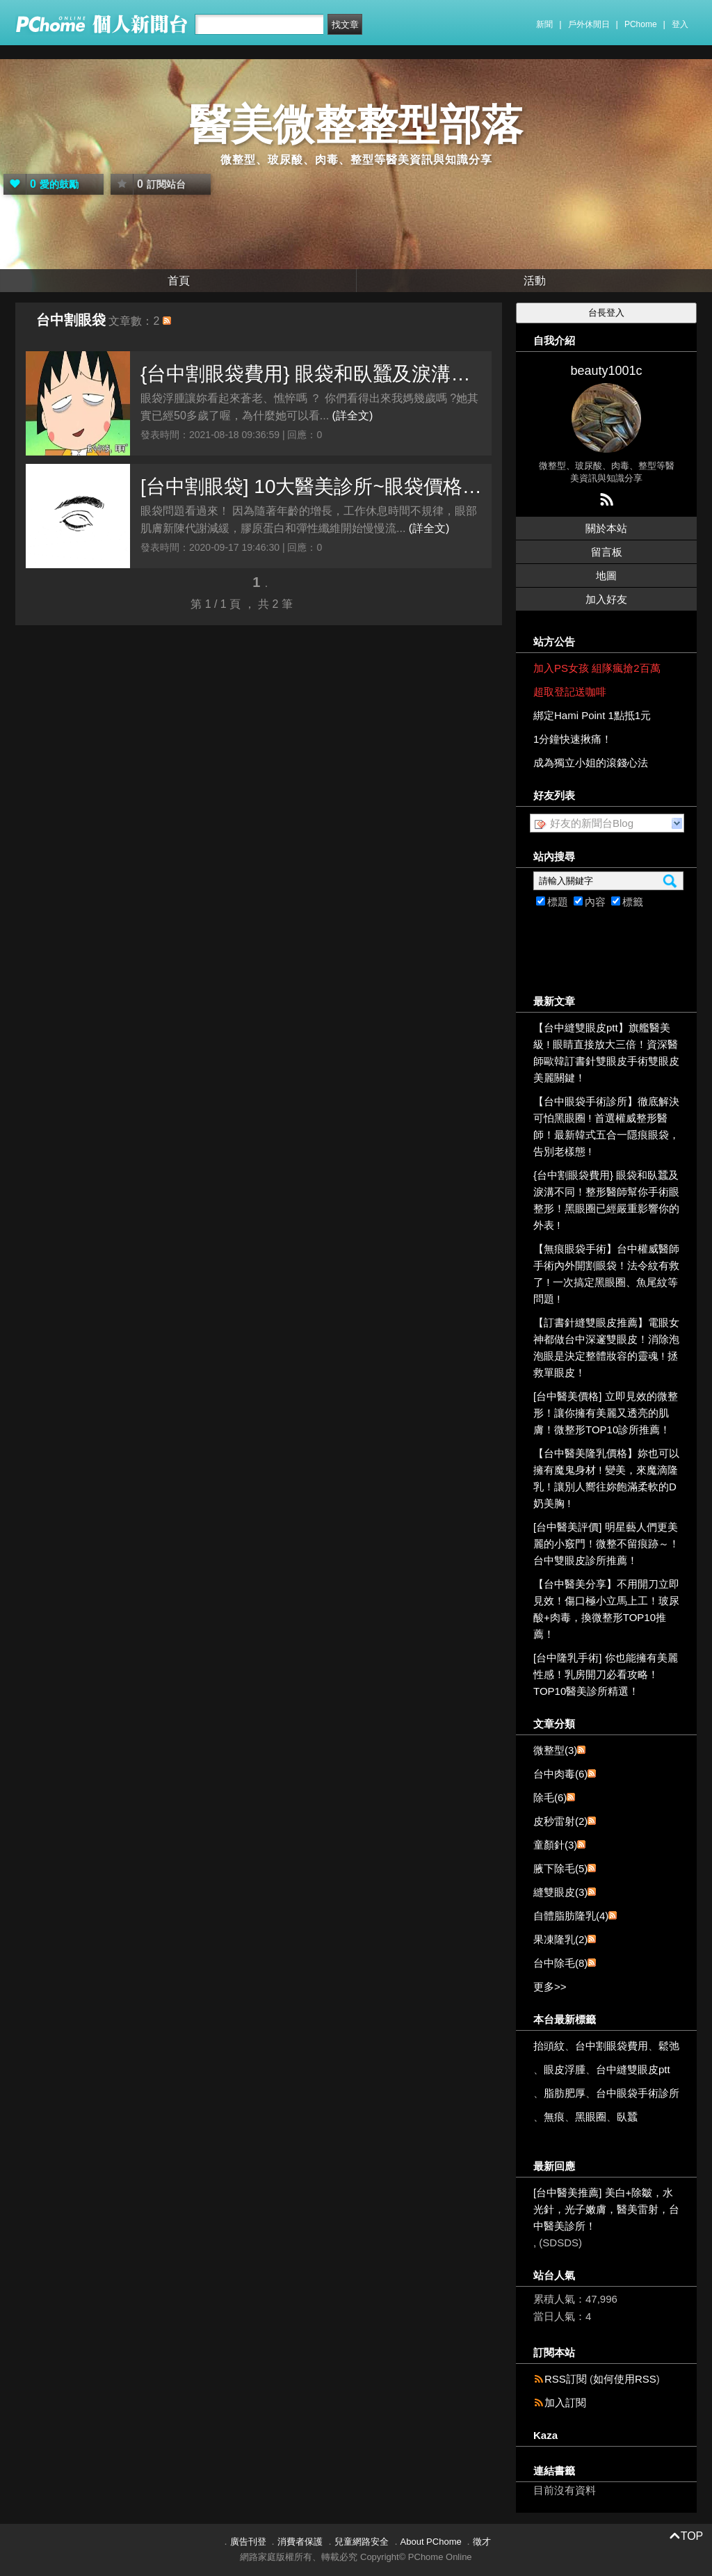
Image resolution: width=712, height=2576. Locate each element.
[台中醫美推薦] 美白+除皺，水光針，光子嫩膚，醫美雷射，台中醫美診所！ (606, 2209)
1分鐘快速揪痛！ (572, 739)
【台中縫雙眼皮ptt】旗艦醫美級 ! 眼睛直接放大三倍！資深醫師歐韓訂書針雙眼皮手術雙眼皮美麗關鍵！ (606, 1053)
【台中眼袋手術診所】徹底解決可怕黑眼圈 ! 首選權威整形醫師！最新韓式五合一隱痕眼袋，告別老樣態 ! (606, 1126)
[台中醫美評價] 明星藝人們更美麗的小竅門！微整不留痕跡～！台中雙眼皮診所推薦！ (606, 1543)
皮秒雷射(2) (560, 1821)
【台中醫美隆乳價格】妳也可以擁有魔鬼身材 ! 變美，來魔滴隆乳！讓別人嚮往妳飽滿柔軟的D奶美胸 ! (606, 1478)
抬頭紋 (549, 2046)
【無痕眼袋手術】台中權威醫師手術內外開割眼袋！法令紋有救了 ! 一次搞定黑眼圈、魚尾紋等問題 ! (606, 1274)
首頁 (179, 281)
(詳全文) (352, 415)
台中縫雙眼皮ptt (633, 2069)
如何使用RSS (624, 2379)
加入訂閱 (565, 2402)
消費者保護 (300, 2541)
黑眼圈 (590, 2117)
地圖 (606, 575)
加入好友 (606, 599)
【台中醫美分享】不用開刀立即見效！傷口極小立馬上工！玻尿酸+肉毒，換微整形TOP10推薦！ (606, 1609)
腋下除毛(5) (560, 1868)
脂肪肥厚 (564, 2093)
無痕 (554, 2117)
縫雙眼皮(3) (560, 1892)
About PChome (431, 2541)
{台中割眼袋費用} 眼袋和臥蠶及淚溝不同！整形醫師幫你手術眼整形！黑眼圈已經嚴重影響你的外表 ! (312, 374)
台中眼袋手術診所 (637, 2093)
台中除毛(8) (560, 1963)
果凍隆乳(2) (560, 1939)
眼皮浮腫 (564, 2069)
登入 (680, 24)
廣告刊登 (248, 2541)
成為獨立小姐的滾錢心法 (590, 762)
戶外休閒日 (589, 24)
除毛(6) (550, 1797)
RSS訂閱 (565, 2379)
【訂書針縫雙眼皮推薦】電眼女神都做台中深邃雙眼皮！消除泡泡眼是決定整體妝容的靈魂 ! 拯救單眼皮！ (606, 1347)
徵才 (482, 2541)
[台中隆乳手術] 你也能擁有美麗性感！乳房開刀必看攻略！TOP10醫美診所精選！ (605, 1674)
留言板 (606, 552)
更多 (550, 1987)
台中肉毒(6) (560, 1774)
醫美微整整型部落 (356, 125)
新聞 (544, 24)
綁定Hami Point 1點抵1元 (592, 715)
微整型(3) (555, 1750)
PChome (640, 24)
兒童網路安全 (361, 2541)
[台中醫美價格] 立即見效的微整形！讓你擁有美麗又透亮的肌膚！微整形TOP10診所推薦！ (605, 1412)
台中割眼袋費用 (611, 2046)
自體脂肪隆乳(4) (570, 1916)
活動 (535, 281)
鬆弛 (668, 2046)
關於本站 (606, 528)
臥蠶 (627, 2117)
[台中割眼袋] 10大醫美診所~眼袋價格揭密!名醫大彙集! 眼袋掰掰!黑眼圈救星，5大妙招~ (312, 486)
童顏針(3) (555, 1845)
